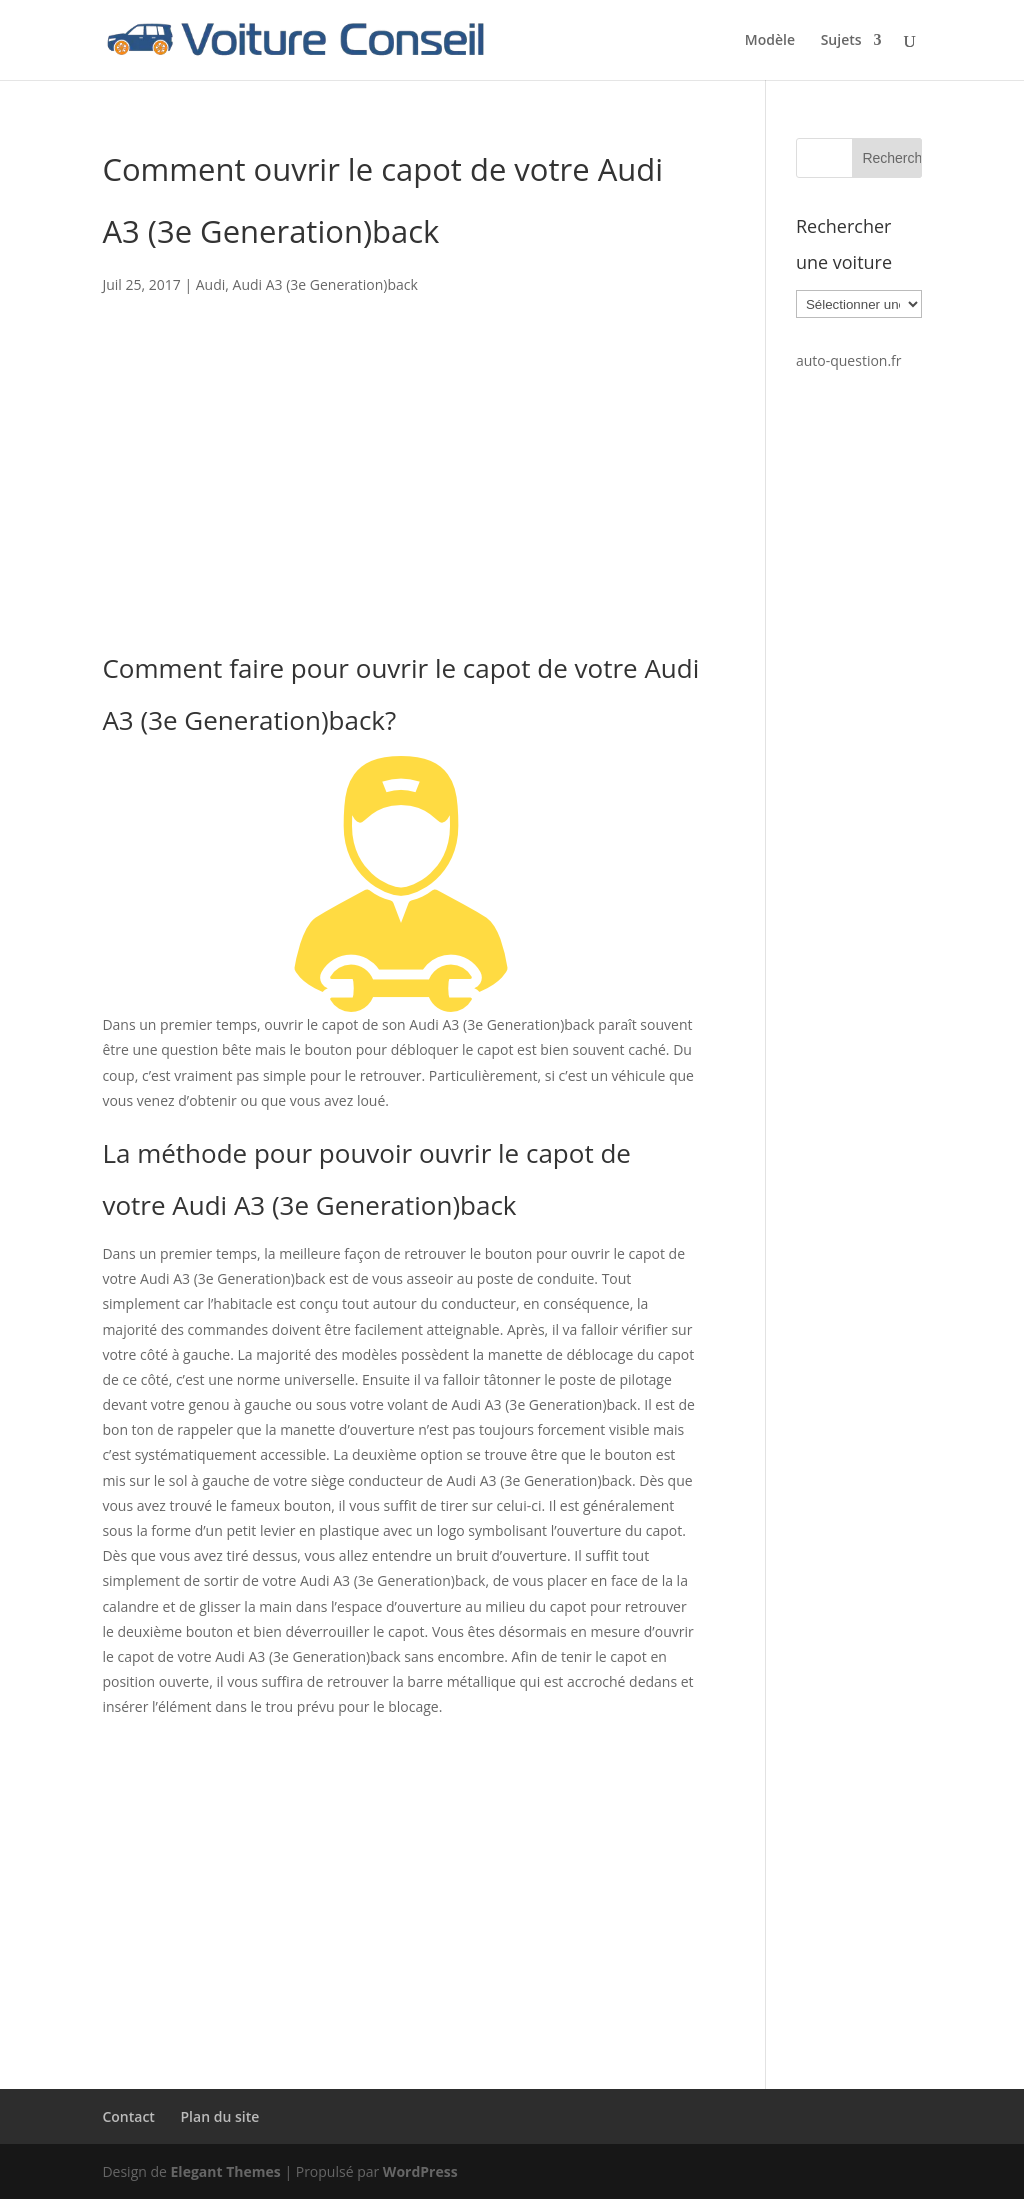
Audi (211, 284)
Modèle (770, 41)
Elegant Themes (226, 2171)
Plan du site (220, 2116)
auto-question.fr (849, 360)
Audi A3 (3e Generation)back (325, 284)
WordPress (420, 2171)
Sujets (841, 41)
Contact (128, 2116)
